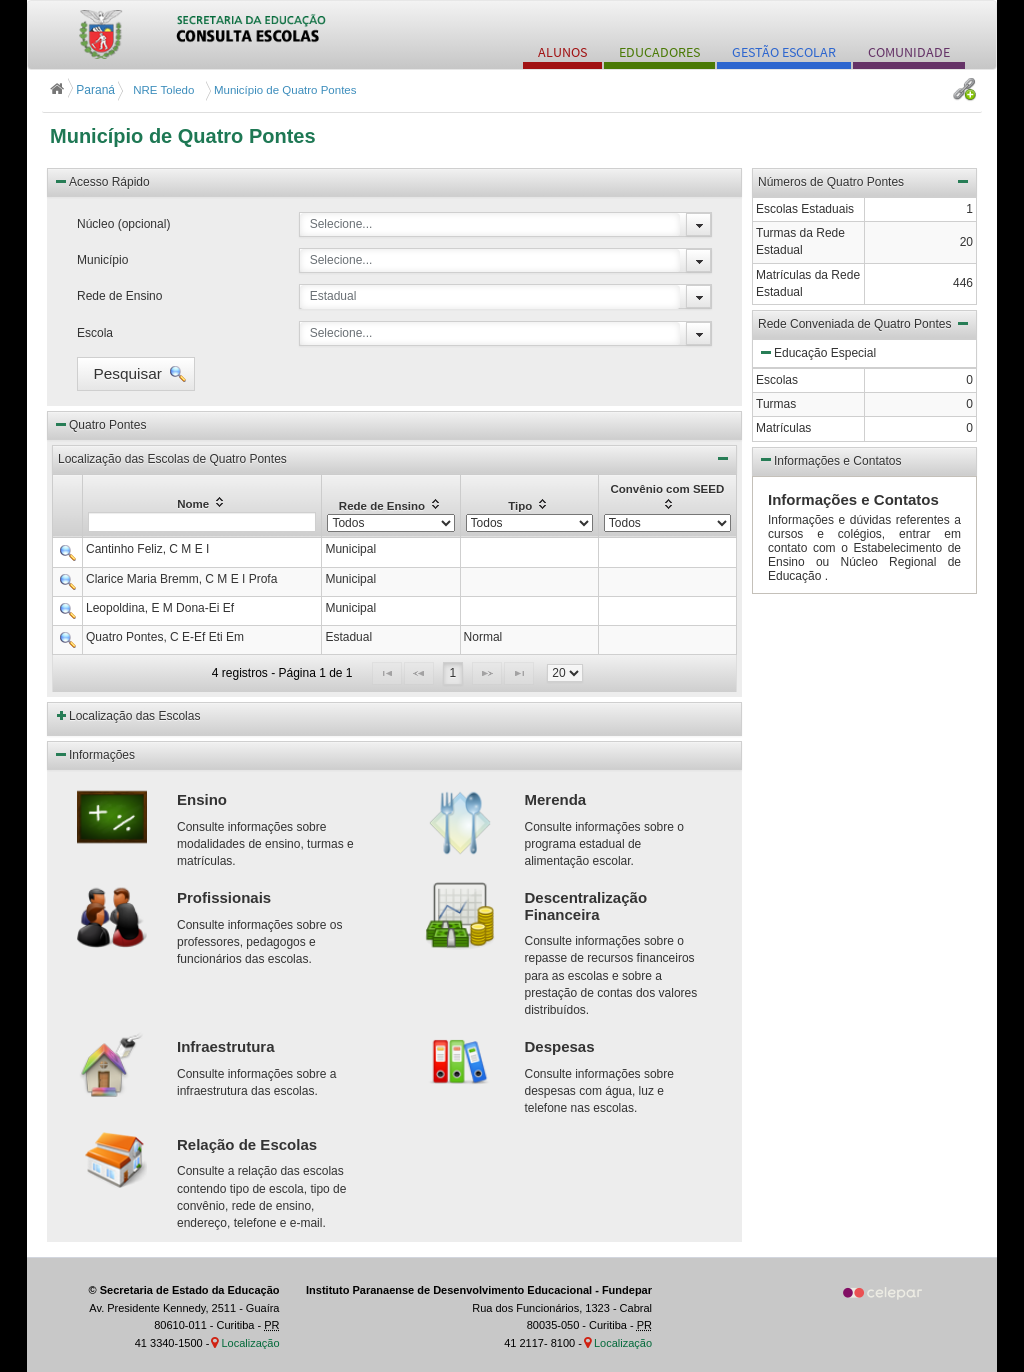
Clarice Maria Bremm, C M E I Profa (181, 579)
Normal (483, 637)
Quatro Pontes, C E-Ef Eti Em (165, 637)
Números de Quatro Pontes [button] (864, 181)
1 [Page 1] (453, 673)
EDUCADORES (659, 52)
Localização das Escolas (134, 716)
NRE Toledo (162, 90)
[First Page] (387, 673)
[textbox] (202, 522)
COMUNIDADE (909, 52)
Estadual (333, 296)
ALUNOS (562, 52)
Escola (95, 333)
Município (102, 260)
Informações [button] (94, 754)
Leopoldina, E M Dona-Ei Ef (160, 608)
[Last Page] (519, 673)
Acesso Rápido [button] (101, 181)
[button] (136, 374)
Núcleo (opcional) (123, 224)
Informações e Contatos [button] (829, 459)
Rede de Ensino (119, 296)
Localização (250, 1343)
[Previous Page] (419, 673)
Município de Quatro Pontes (183, 136)
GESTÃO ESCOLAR (784, 52)
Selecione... (341, 224)
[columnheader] (202, 505)
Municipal (350, 549)
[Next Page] (487, 673)
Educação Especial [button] (817, 352)
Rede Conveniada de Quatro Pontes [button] (864, 323)
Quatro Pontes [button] (99, 424)
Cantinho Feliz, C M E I (147, 549)
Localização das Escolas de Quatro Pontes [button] (394, 458)
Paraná (84, 90)
